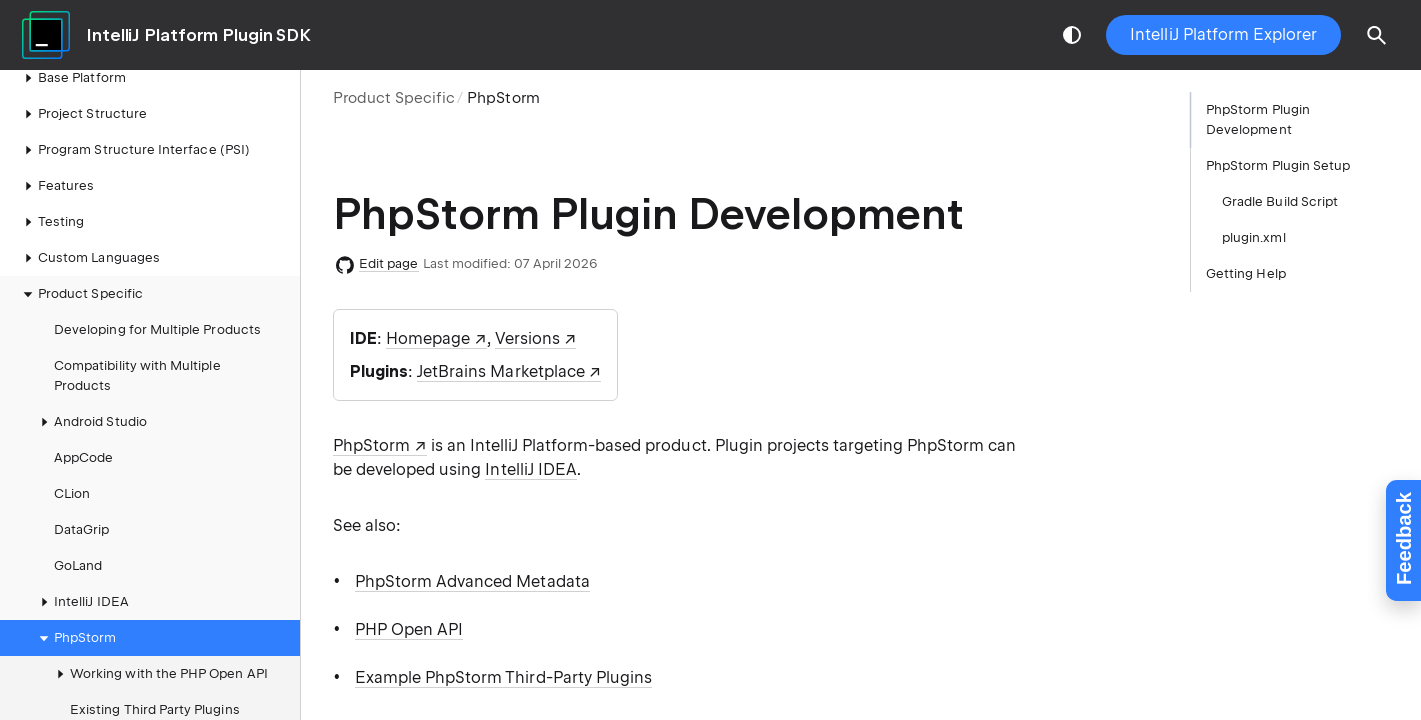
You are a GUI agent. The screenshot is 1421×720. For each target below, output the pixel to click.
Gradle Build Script (1280, 201)
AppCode (83, 457)
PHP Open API (409, 629)
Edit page (389, 263)
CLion (72, 493)
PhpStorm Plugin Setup (1278, 165)
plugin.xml (1254, 237)
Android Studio (90, 422)
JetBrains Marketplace (501, 371)
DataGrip (81, 529)
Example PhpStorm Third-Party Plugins (503, 677)
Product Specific (394, 98)
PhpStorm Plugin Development (1258, 119)
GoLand (78, 565)
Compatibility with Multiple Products (137, 375)
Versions (527, 338)
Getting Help (1246, 273)
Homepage (428, 338)
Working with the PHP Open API (159, 674)
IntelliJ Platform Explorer (1223, 34)
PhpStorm (75, 638)
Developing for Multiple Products (157, 329)
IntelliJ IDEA (81, 602)
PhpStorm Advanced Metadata (472, 581)
